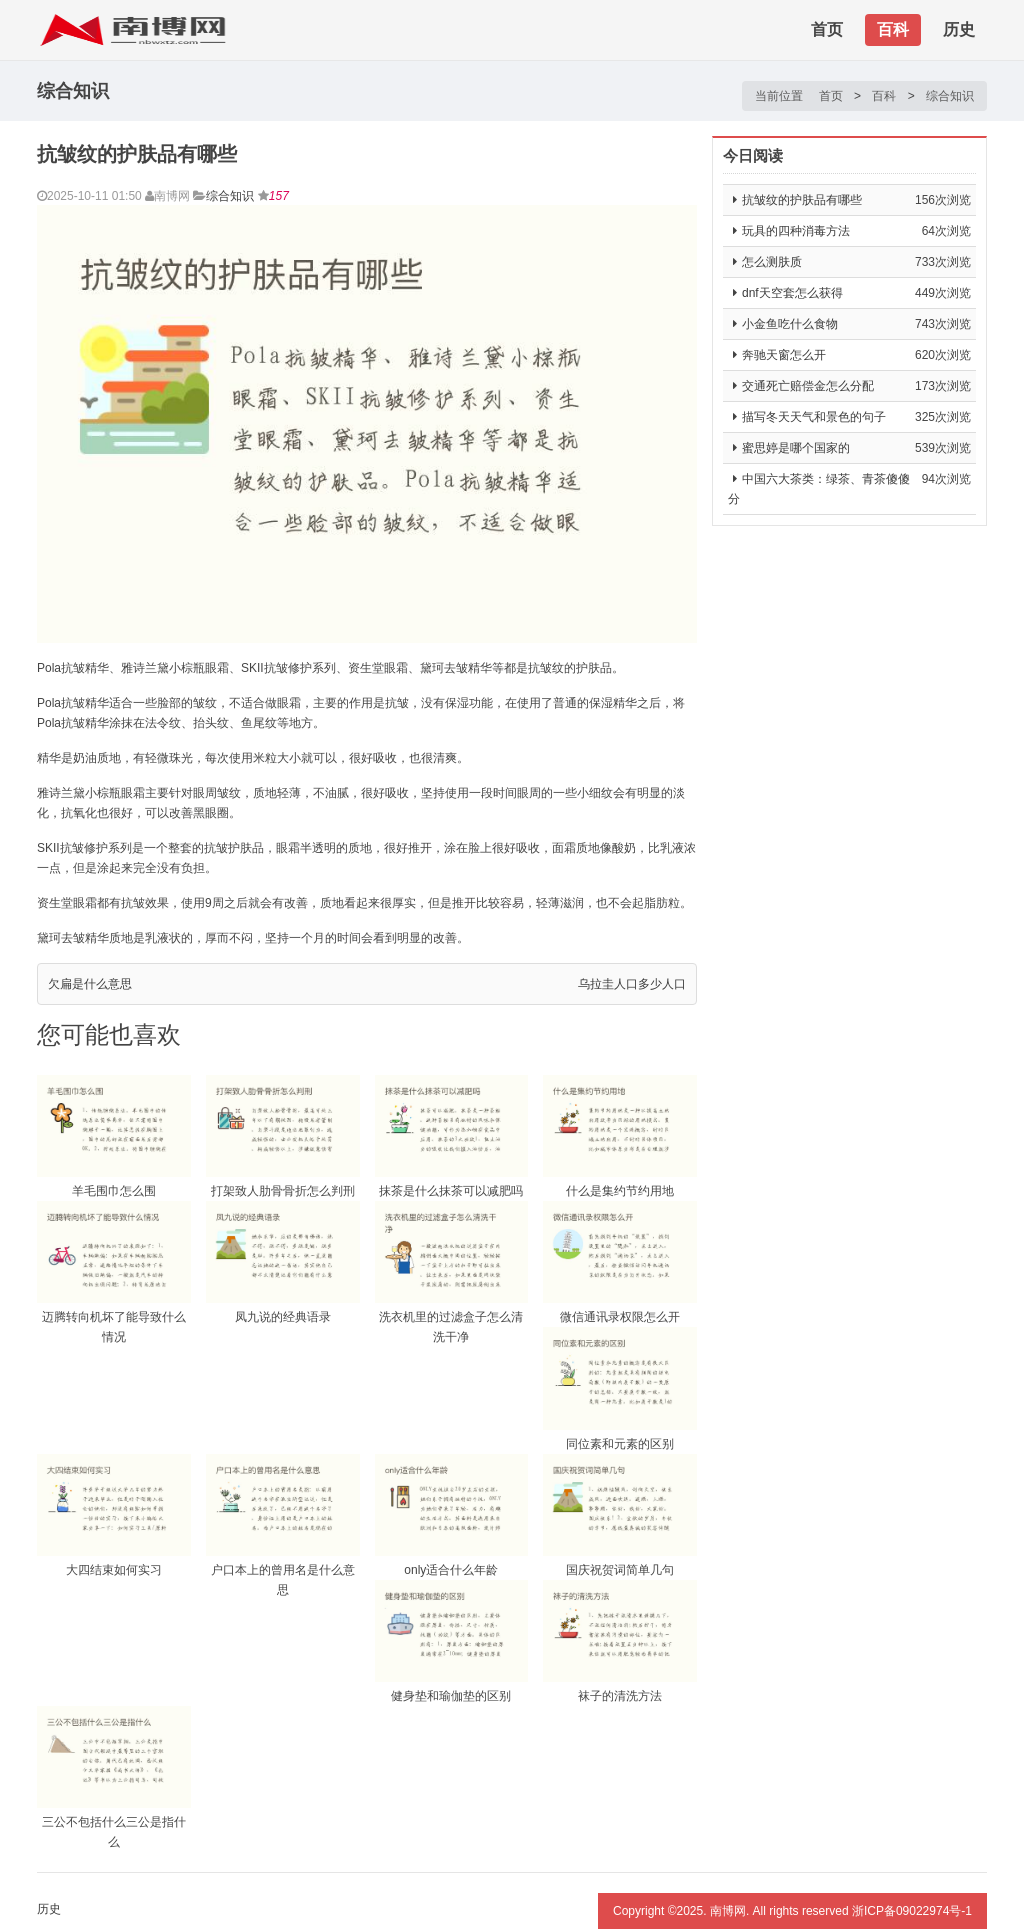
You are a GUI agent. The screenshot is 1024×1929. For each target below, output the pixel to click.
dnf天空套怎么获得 (792, 293)
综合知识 (950, 96)
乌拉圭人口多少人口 (632, 984)
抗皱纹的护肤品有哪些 (802, 200)
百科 (893, 29)
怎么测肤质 (772, 262)
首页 (827, 29)
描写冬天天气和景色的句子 (814, 417)
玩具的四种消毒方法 (796, 231)
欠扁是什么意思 (90, 984)
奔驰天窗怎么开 (784, 355)
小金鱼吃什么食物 (790, 324)
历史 (959, 29)
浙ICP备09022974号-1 (912, 1911)
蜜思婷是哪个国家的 (796, 448)
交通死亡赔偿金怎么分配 (808, 386)
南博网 (728, 1911)
